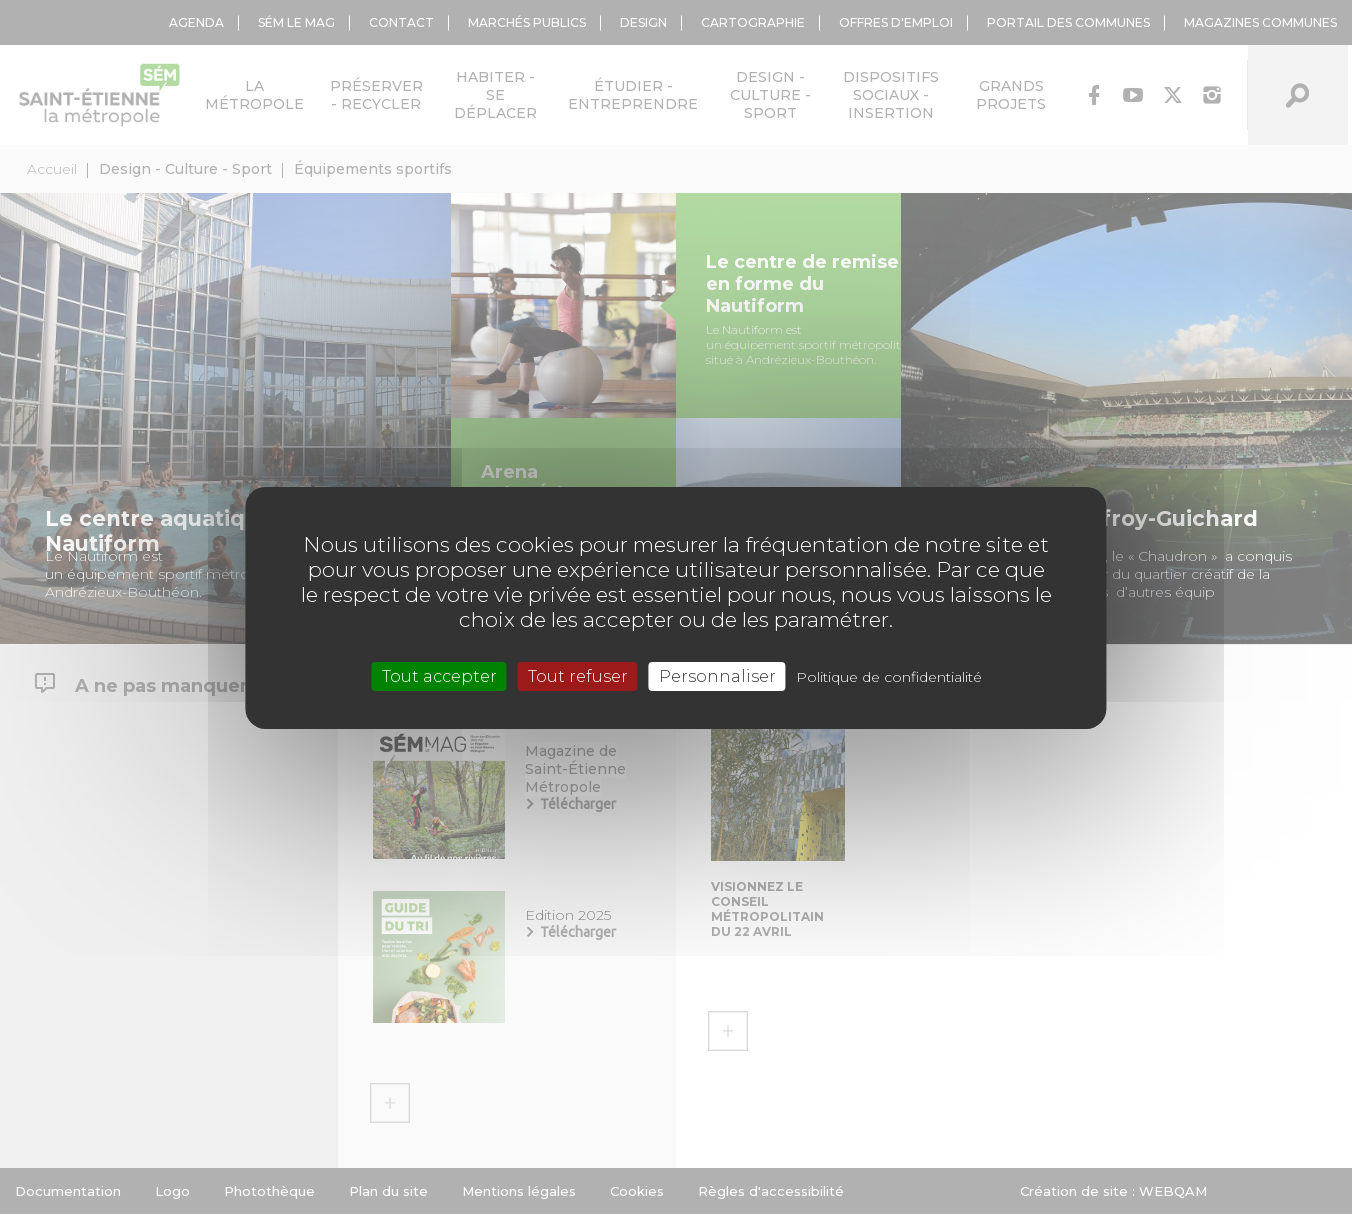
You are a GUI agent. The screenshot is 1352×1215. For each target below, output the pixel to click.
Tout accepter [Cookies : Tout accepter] (439, 675)
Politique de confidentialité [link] (889, 676)
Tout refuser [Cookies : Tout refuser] (578, 675)
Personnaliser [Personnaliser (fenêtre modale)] (717, 675)
